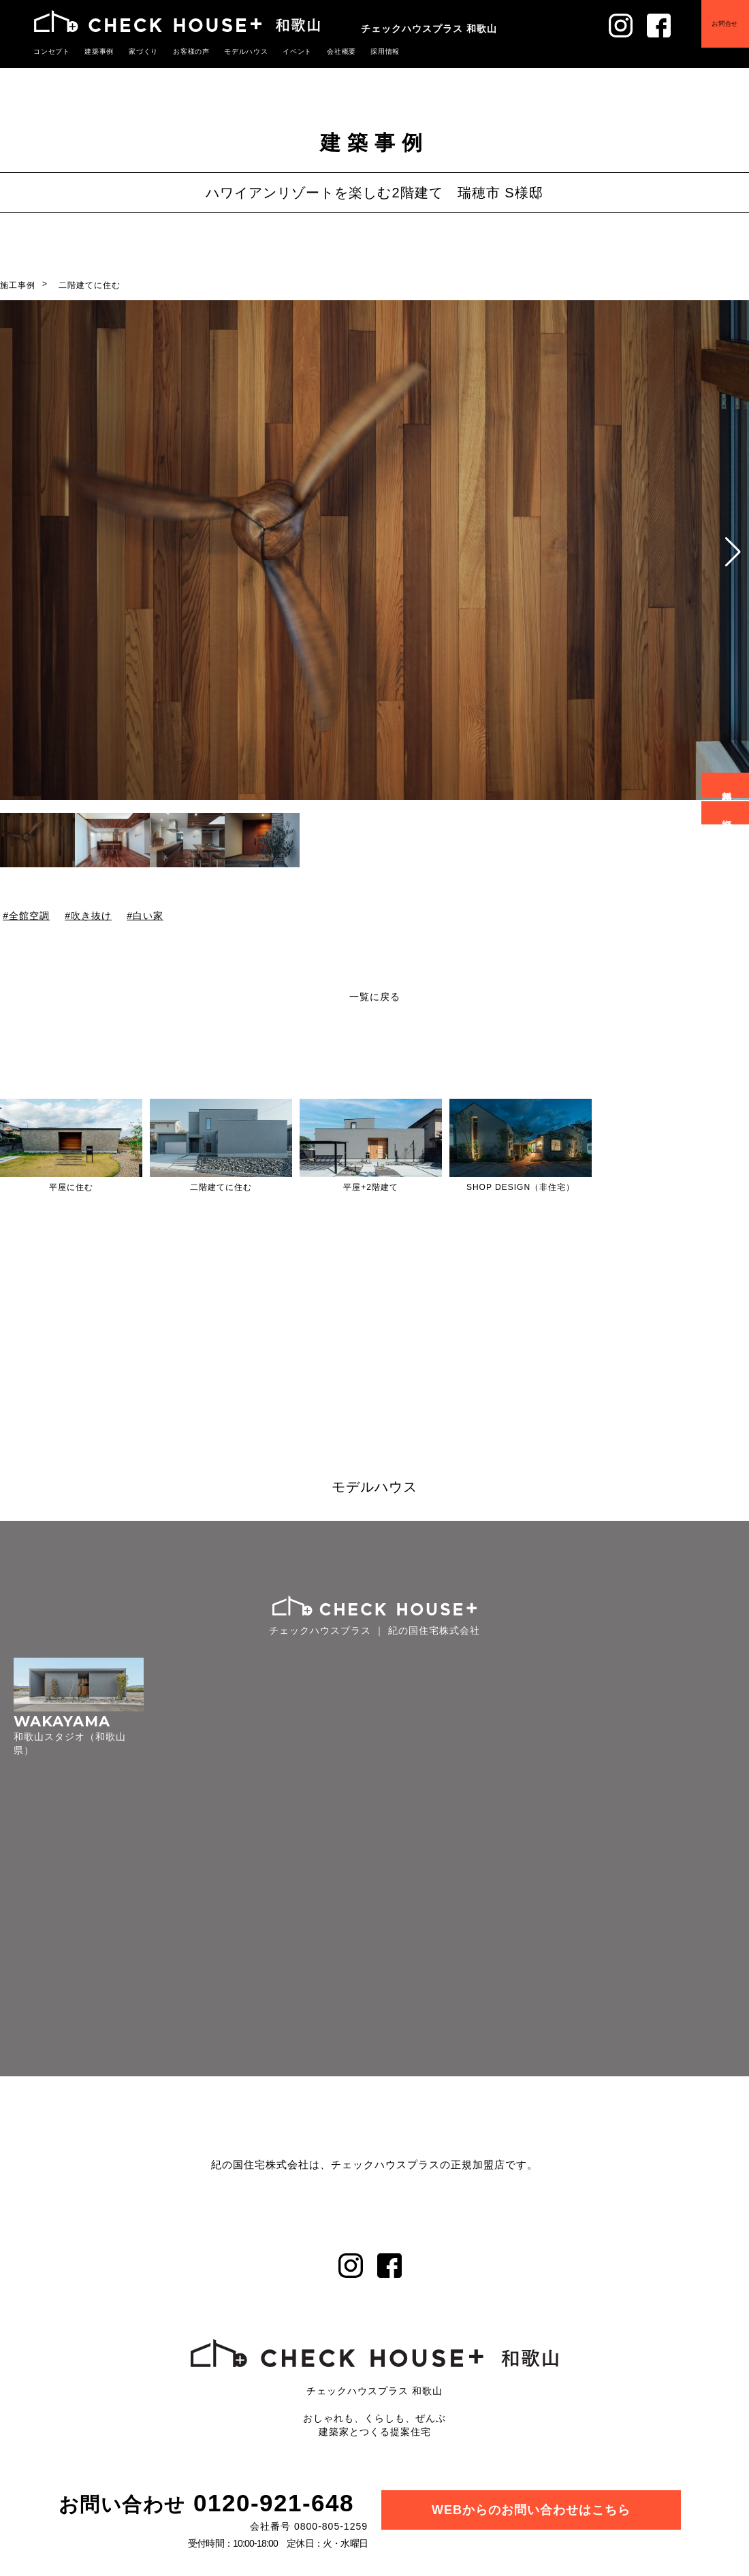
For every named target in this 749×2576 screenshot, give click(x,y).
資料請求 (727, 812)
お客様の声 (181, 51)
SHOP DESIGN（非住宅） (520, 1187)
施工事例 (17, 285)
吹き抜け (91, 915)
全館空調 (29, 915)
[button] (733, 552)
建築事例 (95, 51)
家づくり (136, 51)
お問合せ (716, 32)
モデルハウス (232, 51)
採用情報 (362, 51)
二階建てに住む (90, 285)
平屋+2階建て (370, 1187)
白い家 (148, 915)
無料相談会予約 (727, 785)
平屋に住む (71, 1187)
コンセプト (50, 51)
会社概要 (321, 51)
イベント (280, 51)
